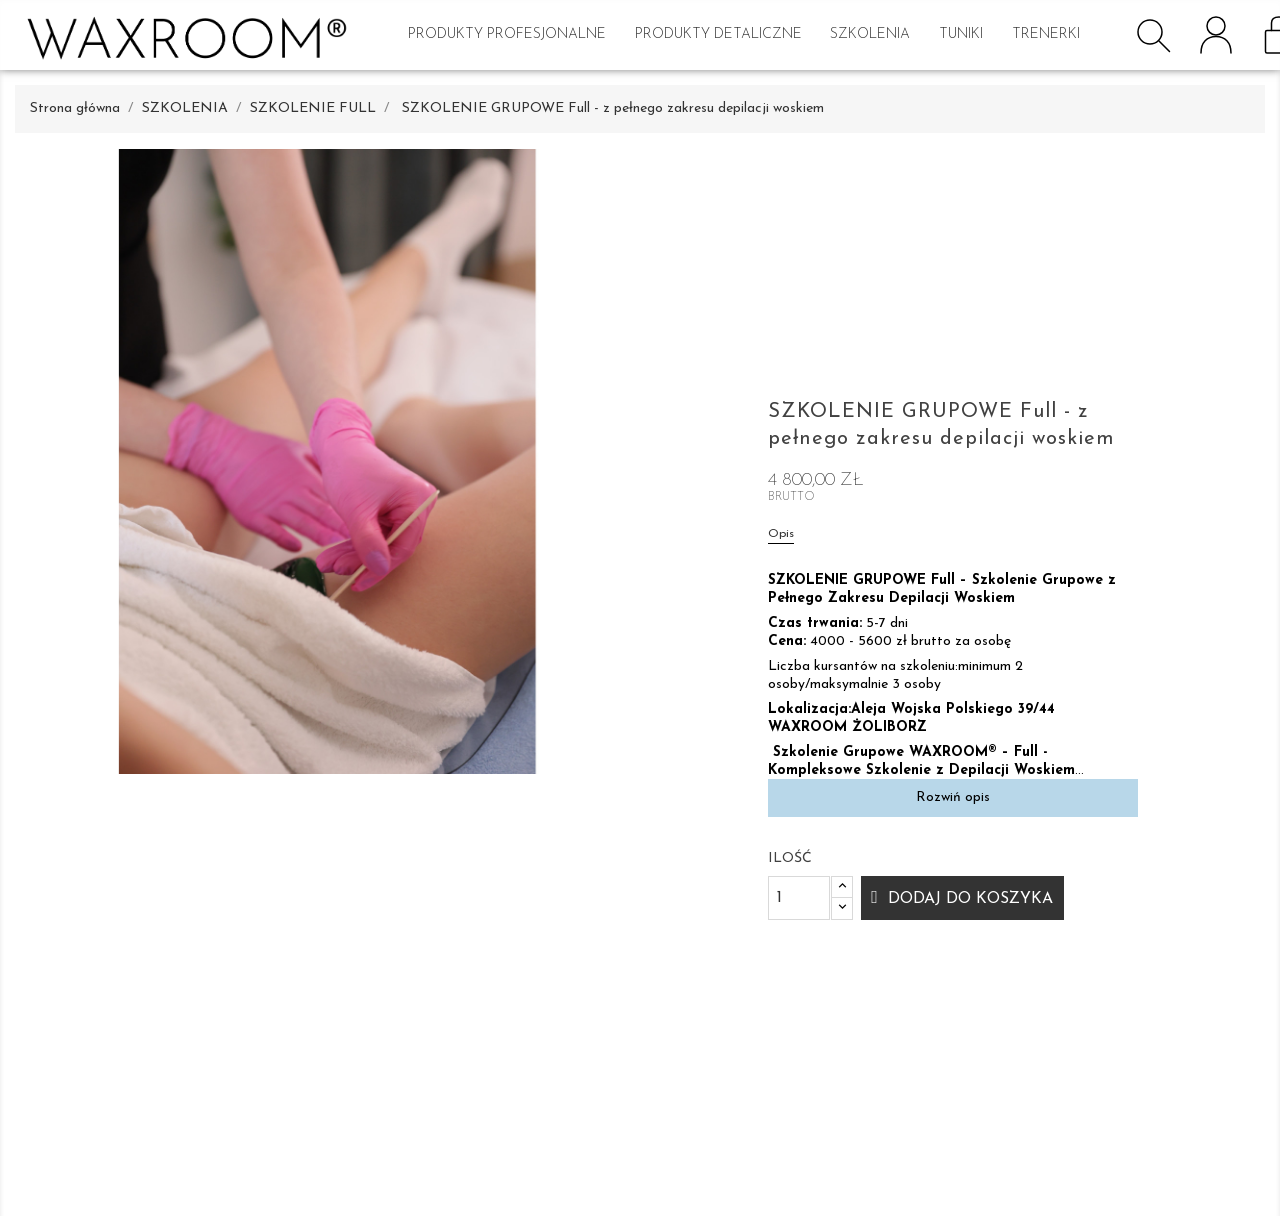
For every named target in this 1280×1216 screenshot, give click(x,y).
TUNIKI (961, 34)
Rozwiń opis (953, 797)
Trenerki (1046, 34)
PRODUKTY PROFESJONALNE (507, 34)
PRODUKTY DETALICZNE (718, 34)
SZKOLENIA (870, 34)
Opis (781, 534)
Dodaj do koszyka (968, 899)
